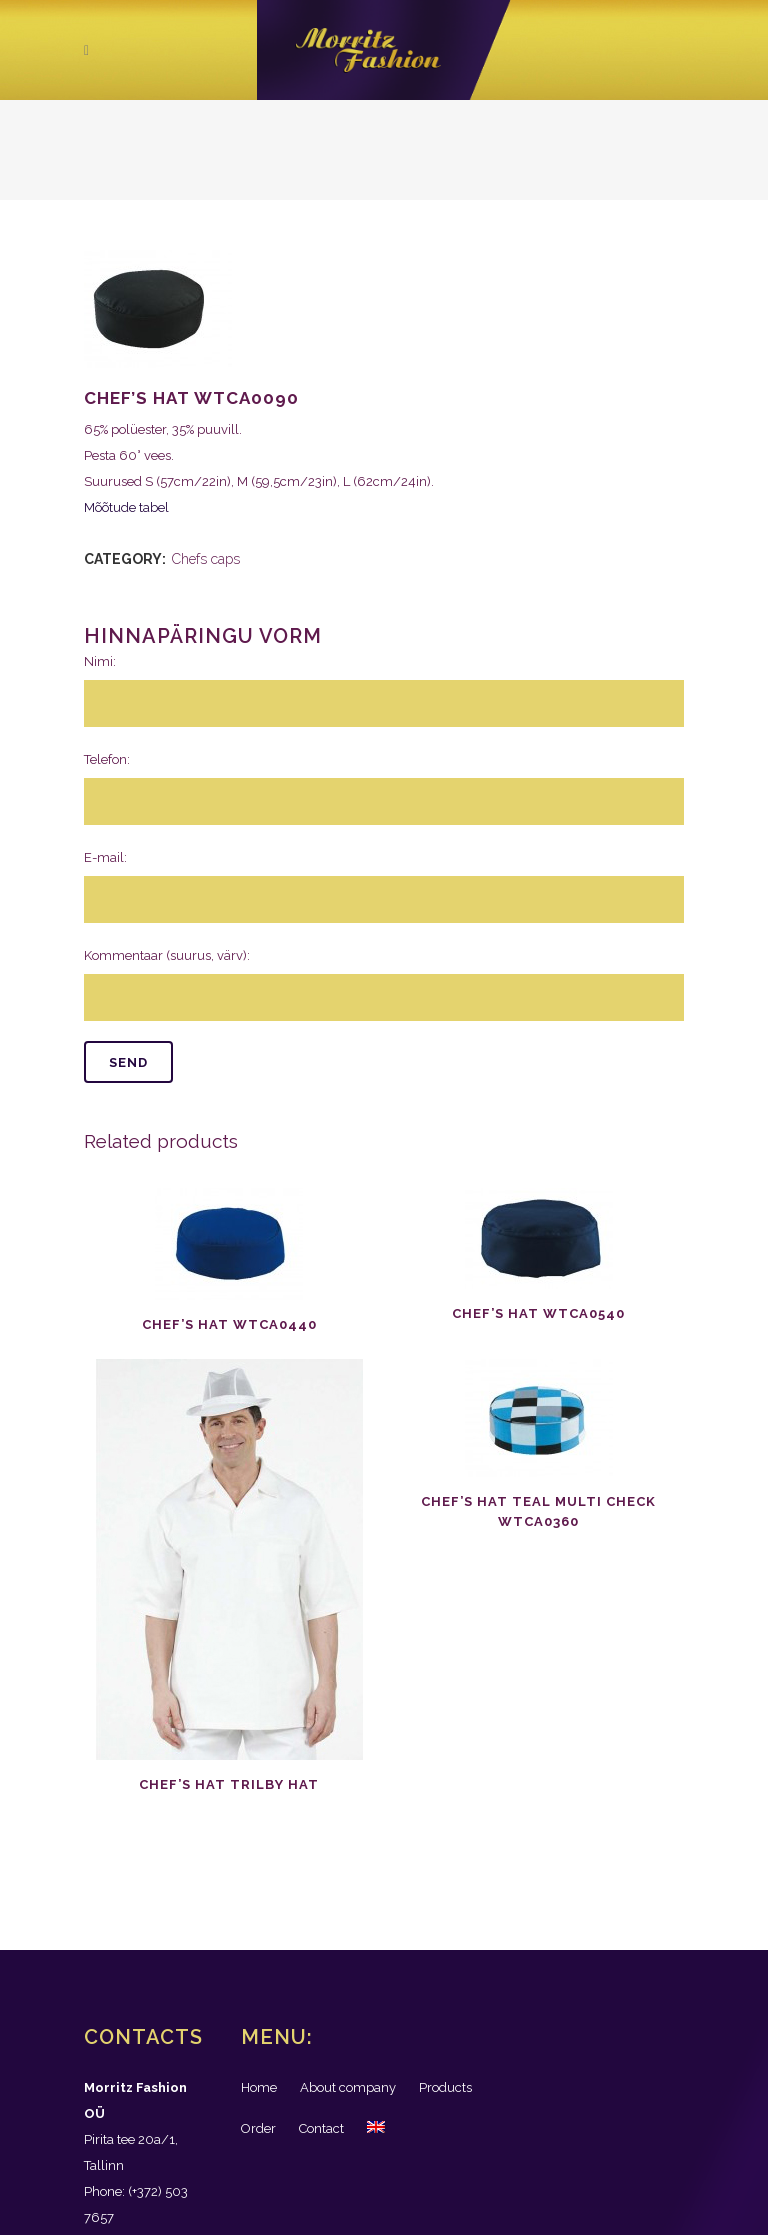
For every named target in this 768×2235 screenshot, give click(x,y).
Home (259, 2087)
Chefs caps (206, 559)
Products (445, 2087)
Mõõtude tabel (126, 507)
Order (258, 2128)
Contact (321, 2128)
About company (348, 2087)
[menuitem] (376, 2129)
